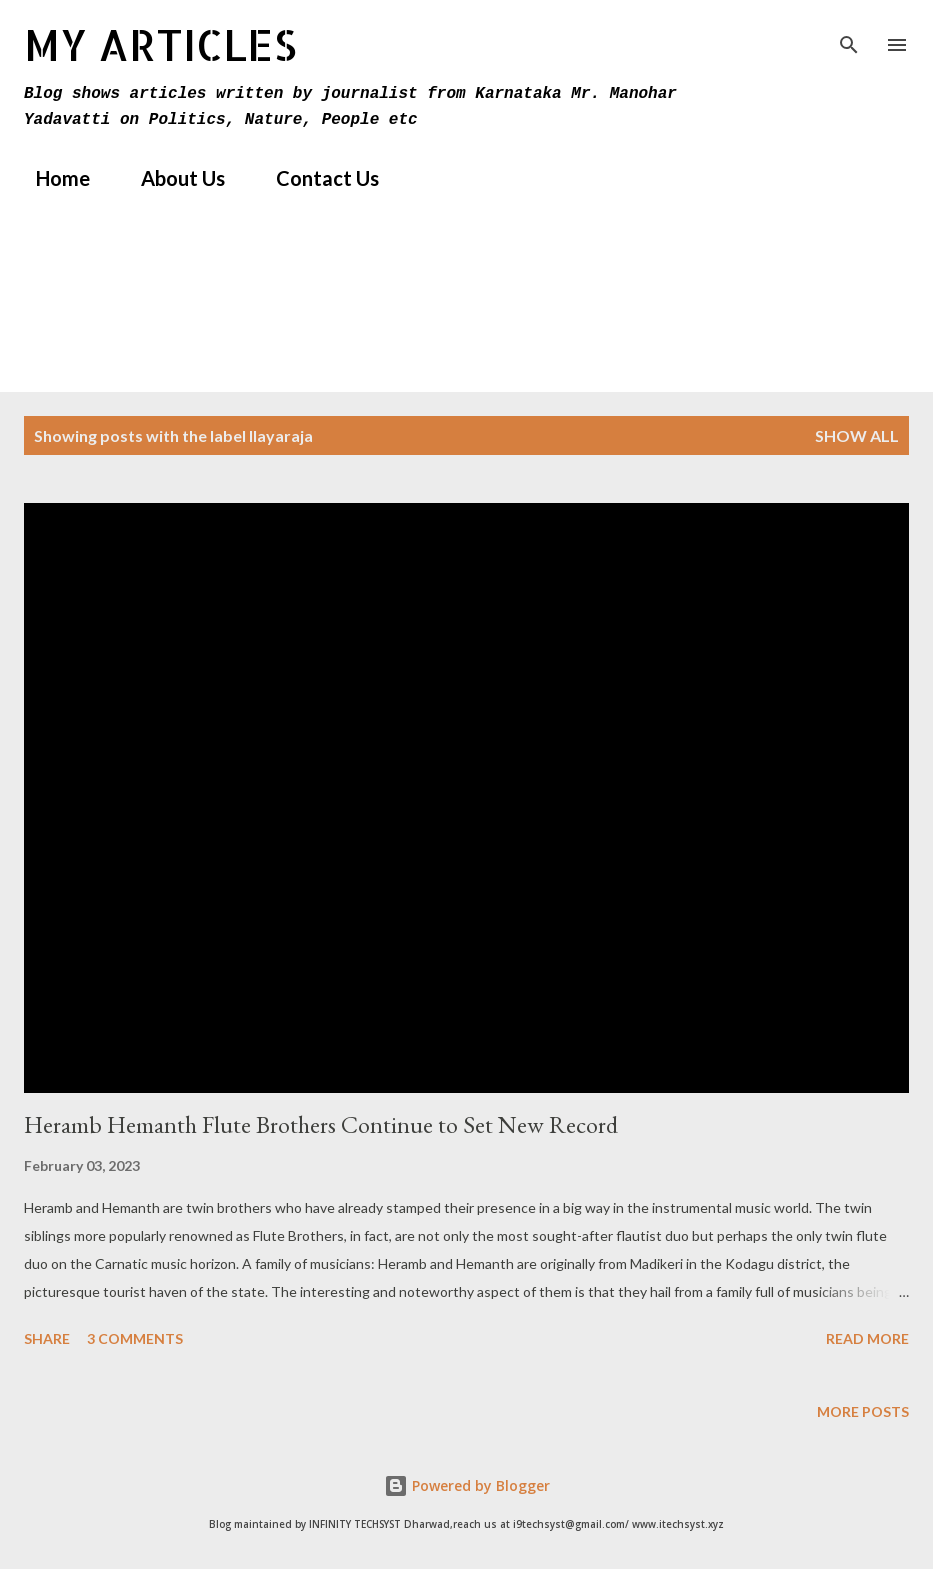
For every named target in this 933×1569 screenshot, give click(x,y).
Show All (857, 435)
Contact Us (315, 178)
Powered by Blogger (467, 1485)
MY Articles (160, 44)
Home (51, 178)
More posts (863, 1411)
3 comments (135, 1338)
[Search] (849, 36)
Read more (867, 1338)
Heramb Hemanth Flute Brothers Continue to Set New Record (321, 1124)
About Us (171, 178)
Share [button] (47, 1338)
